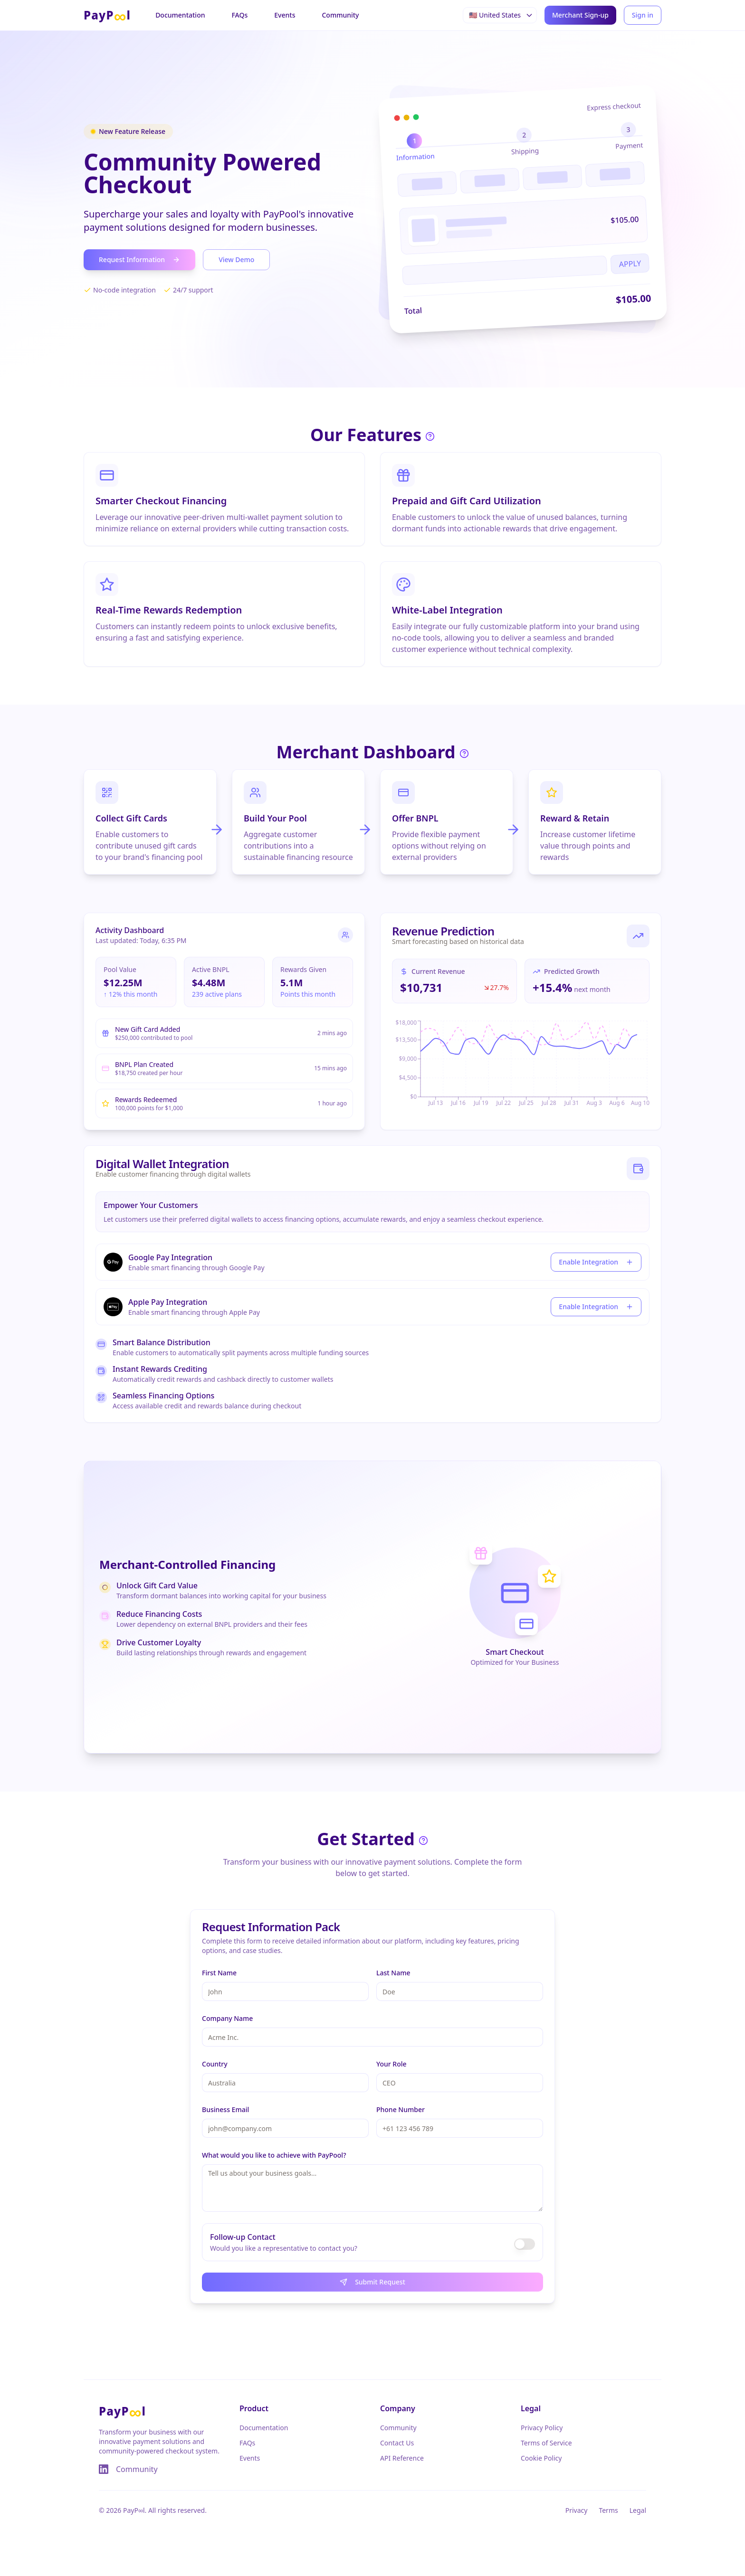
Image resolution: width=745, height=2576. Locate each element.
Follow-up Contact (243, 2237)
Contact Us (397, 2442)
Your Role (391, 2063)
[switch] (524, 2244)
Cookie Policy (541, 2458)
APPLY (630, 263)
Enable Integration (596, 1261)
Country (215, 2063)
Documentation (180, 14)
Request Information (139, 259)
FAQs (239, 14)
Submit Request (372, 2281)
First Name (219, 1972)
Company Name (227, 2018)
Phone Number (400, 2109)
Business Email (225, 2109)
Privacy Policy (542, 2427)
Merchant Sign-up (580, 14)
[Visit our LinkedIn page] (103, 2469)
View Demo (236, 259)
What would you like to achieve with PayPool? (274, 2155)
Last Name (393, 1972)
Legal (638, 2510)
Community (340, 14)
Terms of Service (546, 2442)
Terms (608, 2510)
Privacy (576, 2510)
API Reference (402, 2458)
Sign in (642, 14)
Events (284, 14)
